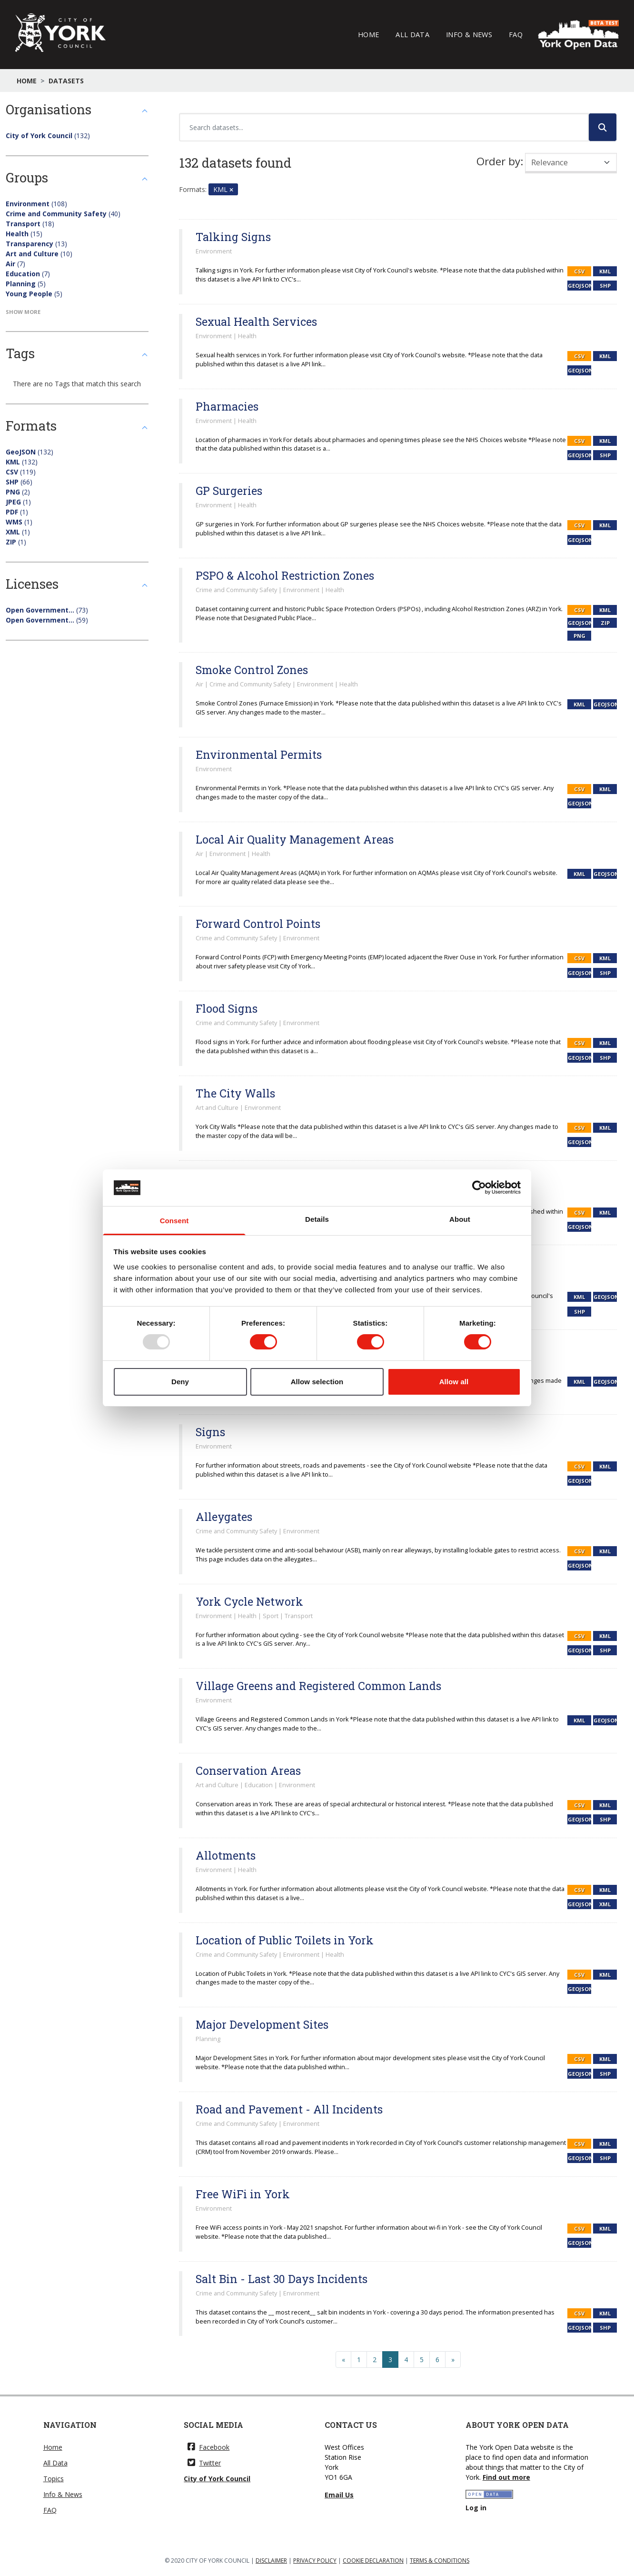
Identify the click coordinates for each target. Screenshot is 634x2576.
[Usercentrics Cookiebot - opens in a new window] (479, 1187)
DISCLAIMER (271, 2560)
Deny (180, 1382)
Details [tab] (317, 1219)
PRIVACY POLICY (315, 2560)
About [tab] (459, 1219)
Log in (476, 2507)
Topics (53, 2478)
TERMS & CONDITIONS (439, 2560)
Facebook (208, 2447)
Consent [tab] (174, 1221)
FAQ (516, 34)
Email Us (339, 2494)
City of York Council (217, 2478)
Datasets (66, 80)
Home (368, 34)
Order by (498, 161)
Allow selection (317, 1382)
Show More (23, 311)
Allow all (454, 1382)
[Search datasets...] (384, 127)
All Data (412, 34)
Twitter (204, 2462)
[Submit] (602, 127)
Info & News (469, 34)
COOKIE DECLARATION (373, 2560)
